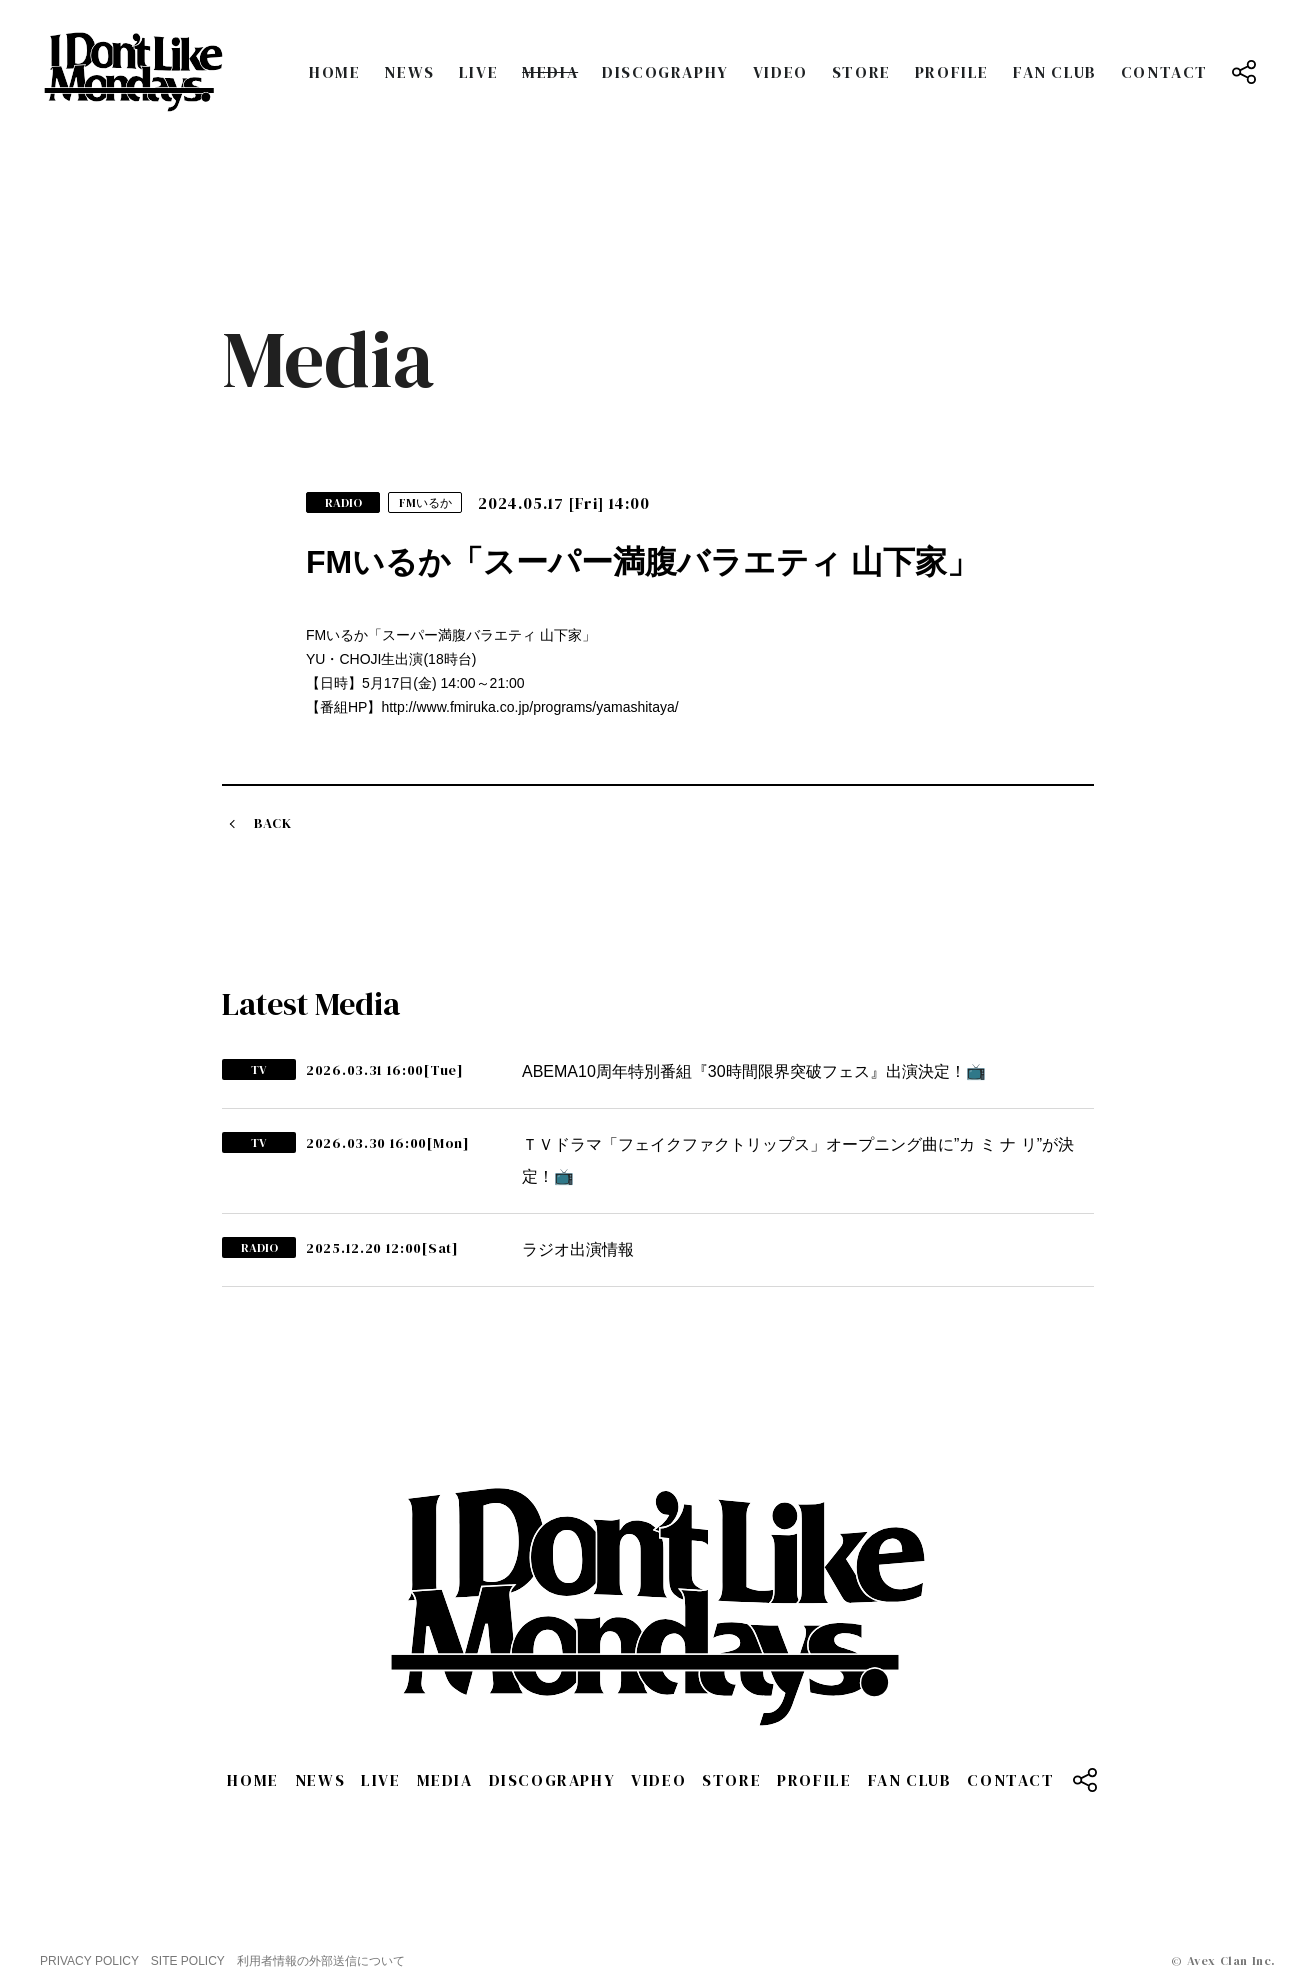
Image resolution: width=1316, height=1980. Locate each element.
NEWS (409, 72)
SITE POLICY (188, 1961)
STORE (861, 72)
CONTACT (1164, 72)
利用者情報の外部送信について (321, 1961)
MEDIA (550, 72)
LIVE (478, 72)
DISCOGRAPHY (665, 72)
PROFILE (952, 72)
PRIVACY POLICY (89, 1961)
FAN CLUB (1055, 72)
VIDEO (780, 72)
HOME (334, 72)
